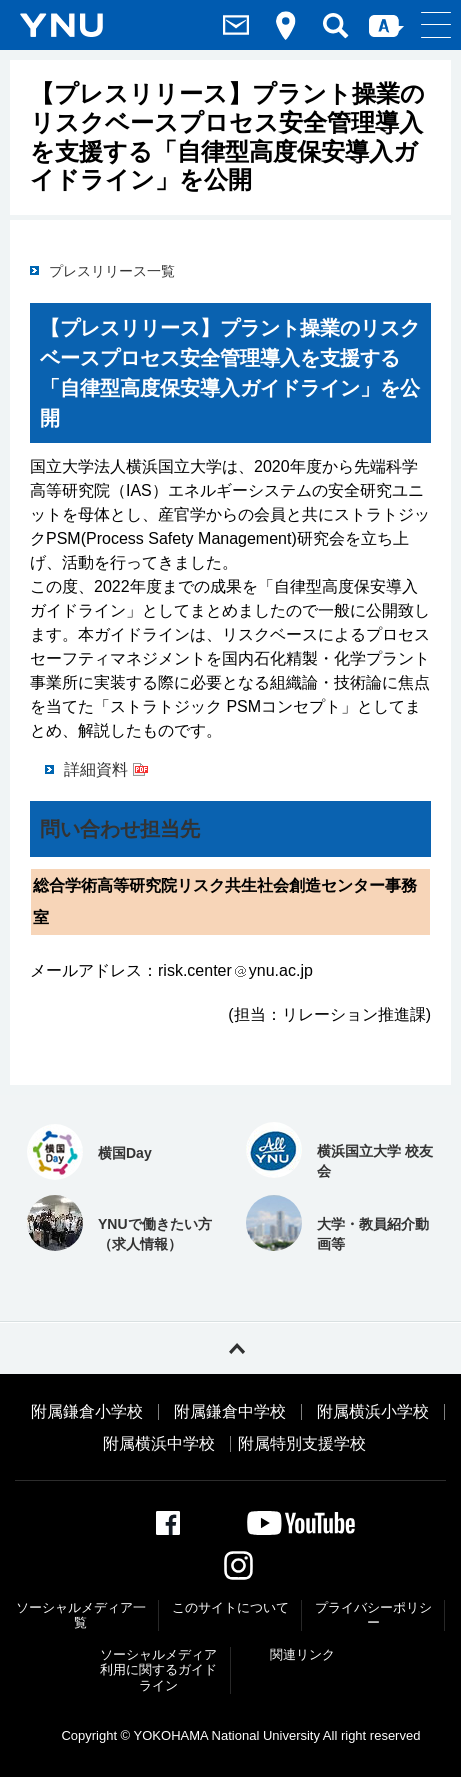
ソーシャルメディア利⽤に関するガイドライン (158, 1670)
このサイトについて (230, 1607)
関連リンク (302, 1654)
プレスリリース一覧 (112, 271)
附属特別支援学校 (302, 1444)
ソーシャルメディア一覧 (81, 1615)
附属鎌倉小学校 (87, 1412)
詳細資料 (96, 769)
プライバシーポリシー (373, 1615)
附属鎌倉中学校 (230, 1412)
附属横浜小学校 (373, 1412)
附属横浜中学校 (159, 1444)
